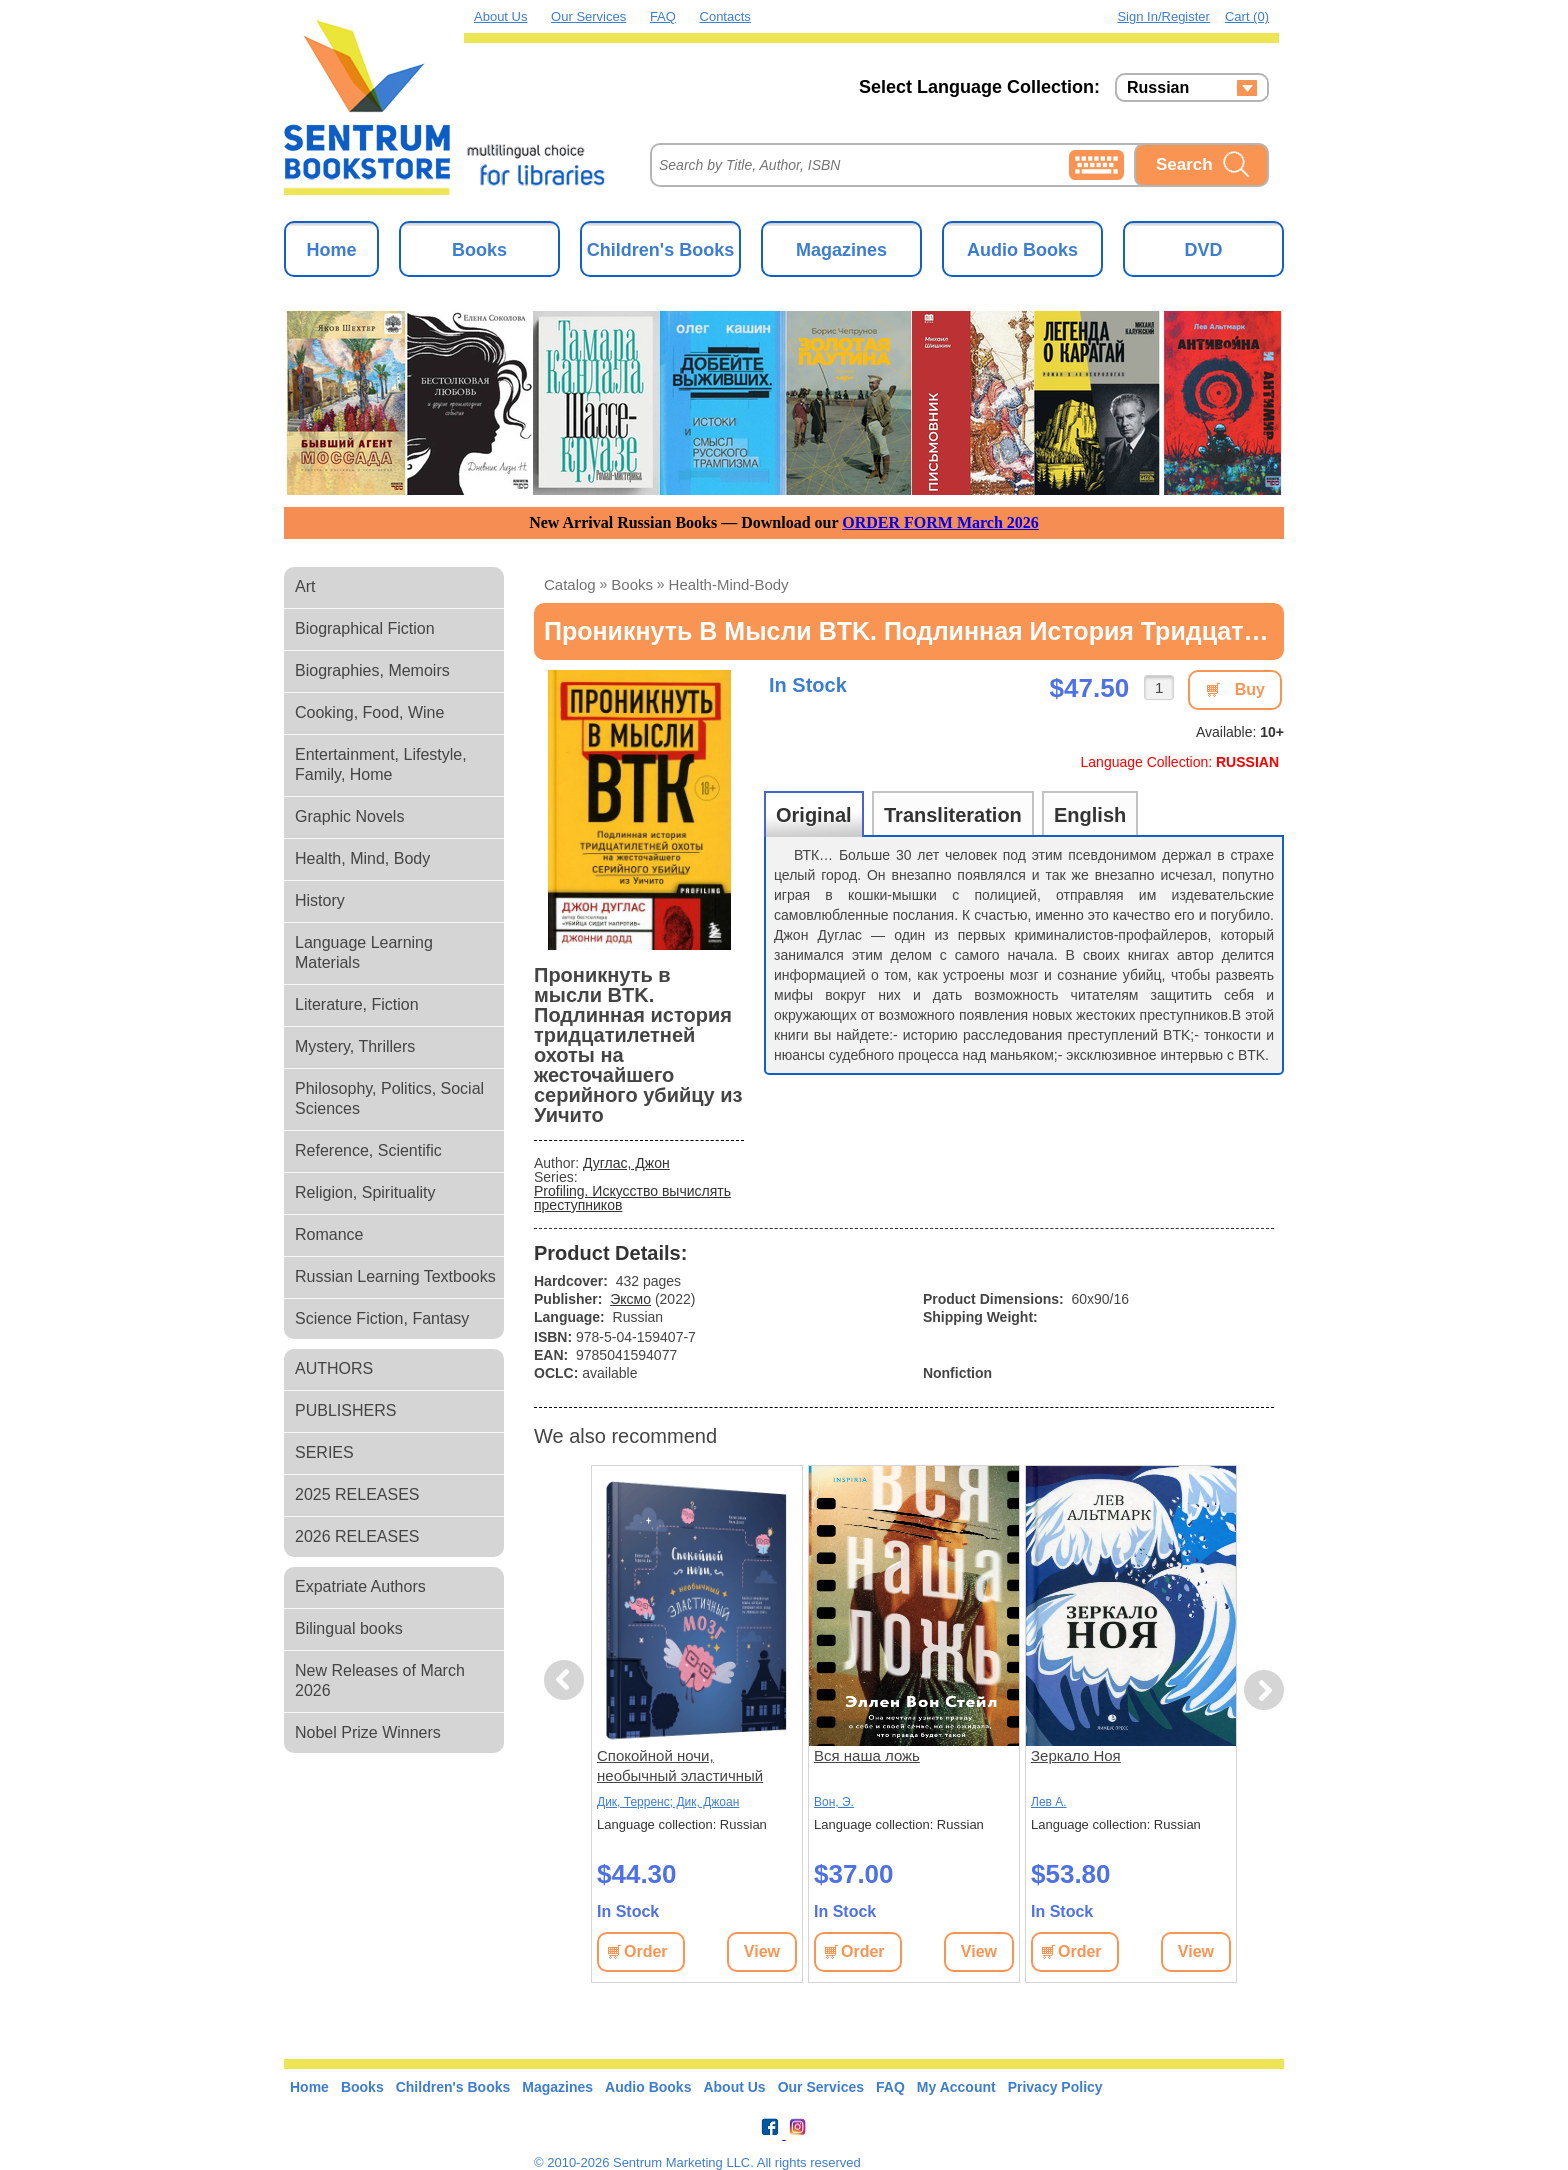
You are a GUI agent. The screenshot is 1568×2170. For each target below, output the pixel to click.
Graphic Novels (349, 816)
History (320, 900)
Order (646, 1951)
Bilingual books (349, 1628)
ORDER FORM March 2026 (940, 522)
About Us (500, 16)
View (762, 1951)
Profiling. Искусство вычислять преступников (632, 1198)
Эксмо (630, 1299)
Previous (567, 1680)
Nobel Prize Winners (368, 1732)
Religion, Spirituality (365, 1192)
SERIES (324, 1452)
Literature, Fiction (357, 1004)
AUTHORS (334, 1368)
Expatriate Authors (360, 1586)
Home (331, 250)
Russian (1158, 88)
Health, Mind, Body (362, 858)
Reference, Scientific (368, 1150)
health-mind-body (729, 584)
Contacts (725, 16)
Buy (1250, 689)
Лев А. (1049, 1802)
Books (479, 250)
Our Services (588, 16)
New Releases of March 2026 (380, 1680)
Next (1263, 1690)
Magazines (841, 250)
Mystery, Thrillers (355, 1046)
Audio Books (1022, 250)
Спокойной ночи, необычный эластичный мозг (680, 1766)
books (632, 584)
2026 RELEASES (357, 1536)
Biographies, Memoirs (372, 670)
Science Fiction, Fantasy (382, 1318)
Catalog (570, 584)
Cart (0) (1247, 16)
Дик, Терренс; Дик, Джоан (668, 1802)
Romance (329, 1234)
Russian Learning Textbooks (395, 1276)
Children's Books (660, 250)
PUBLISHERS (345, 1410)
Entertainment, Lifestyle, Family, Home (381, 764)
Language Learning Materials (364, 952)
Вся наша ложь (867, 1755)
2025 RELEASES (357, 1494)
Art (305, 586)
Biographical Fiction (365, 628)
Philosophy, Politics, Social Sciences (389, 1098)
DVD (1203, 250)
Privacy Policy (1055, 2087)
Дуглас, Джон (626, 1163)
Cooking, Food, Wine (369, 712)
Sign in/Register (1163, 16)
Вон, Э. (834, 1802)
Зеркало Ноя (1076, 1755)
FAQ (663, 16)
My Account (956, 2087)
